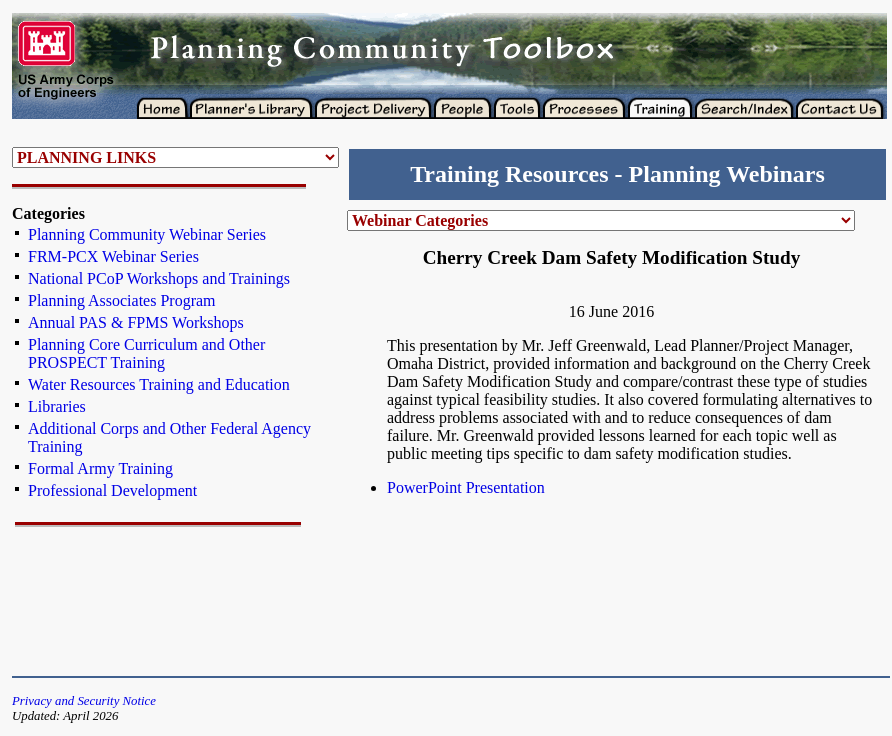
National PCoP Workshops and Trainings (159, 278)
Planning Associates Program (122, 300)
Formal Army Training (100, 468)
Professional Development (112, 490)
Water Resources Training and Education (159, 384)
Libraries (57, 406)
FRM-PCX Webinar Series (113, 256)
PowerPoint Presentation (466, 487)
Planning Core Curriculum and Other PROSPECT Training (146, 353)
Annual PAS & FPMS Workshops (136, 322)
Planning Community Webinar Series (147, 234)
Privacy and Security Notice (84, 701)
